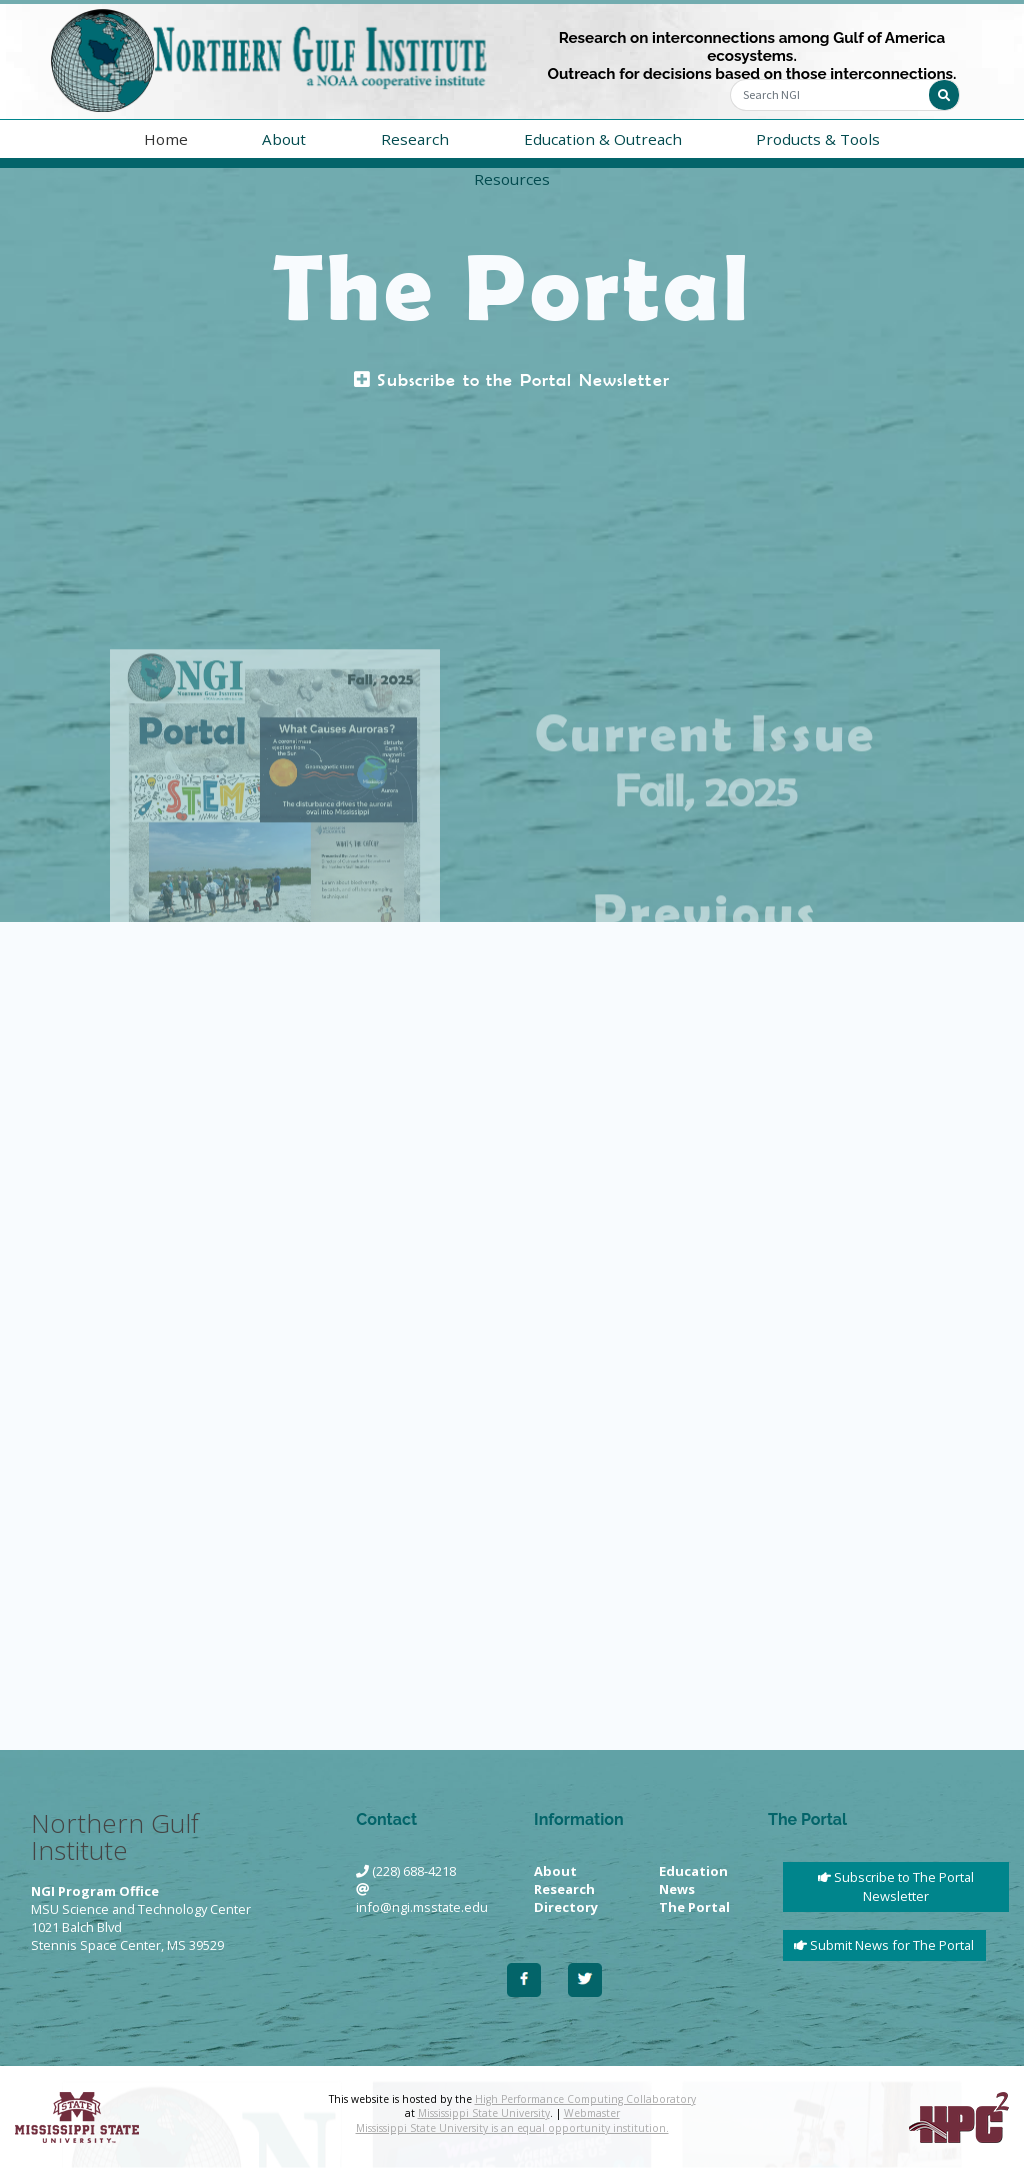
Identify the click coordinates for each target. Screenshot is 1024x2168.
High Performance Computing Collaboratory (585, 2099)
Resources (512, 179)
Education (693, 1871)
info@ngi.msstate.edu (422, 1907)
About (284, 139)
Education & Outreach (603, 139)
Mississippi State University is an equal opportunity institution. (512, 2128)
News (677, 1889)
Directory (566, 1907)
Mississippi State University (484, 2113)
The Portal (694, 1907)
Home (166, 139)
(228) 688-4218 (414, 1871)
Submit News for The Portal (884, 1945)
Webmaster (592, 2113)
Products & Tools (818, 139)
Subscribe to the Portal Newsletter (512, 380)
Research (415, 139)
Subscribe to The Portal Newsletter (896, 1886)
